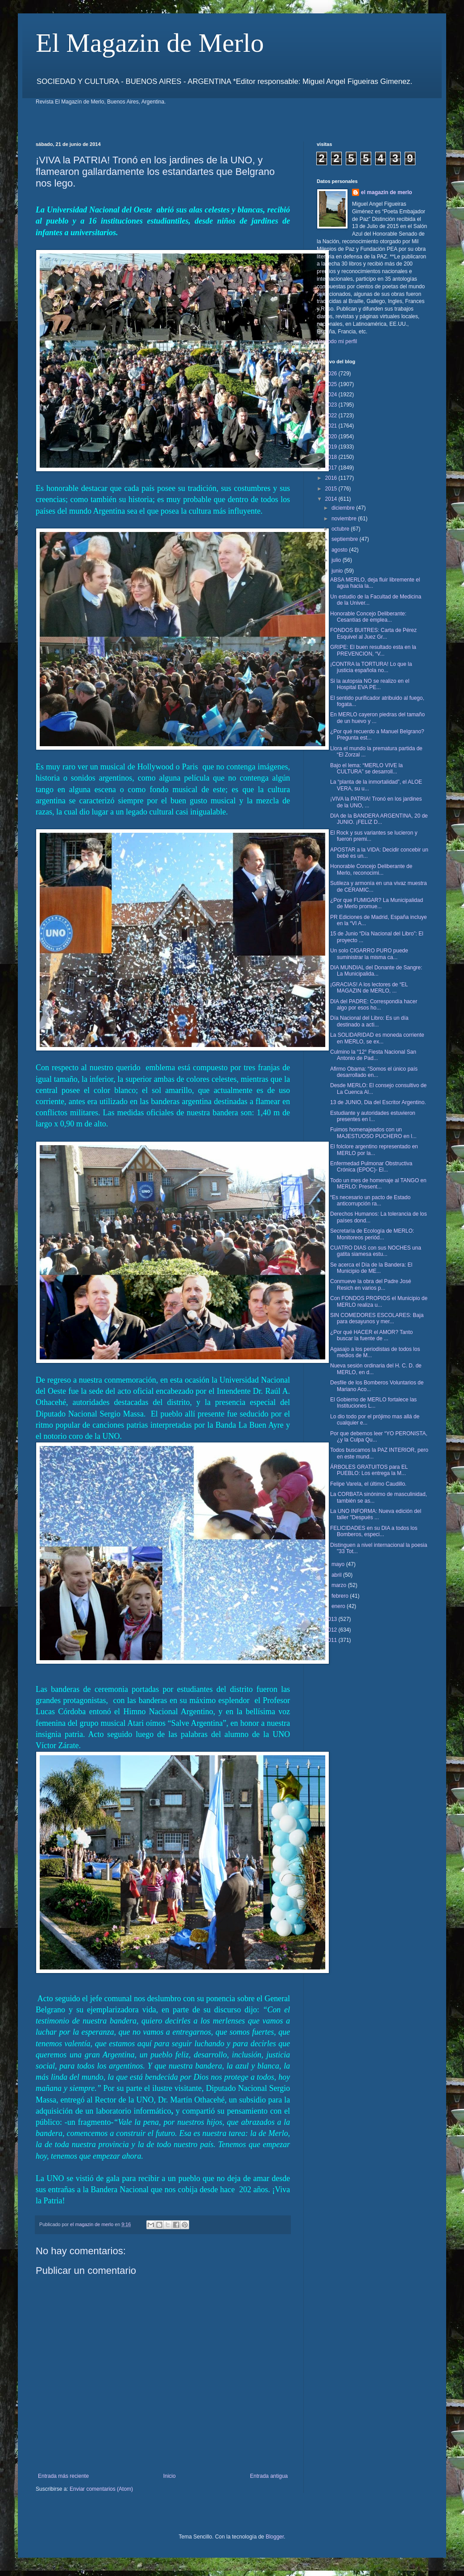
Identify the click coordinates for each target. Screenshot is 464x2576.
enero (339, 1606)
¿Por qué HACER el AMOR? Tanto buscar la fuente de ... (371, 1335)
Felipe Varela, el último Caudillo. (368, 1484)
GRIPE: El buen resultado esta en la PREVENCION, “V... (373, 650)
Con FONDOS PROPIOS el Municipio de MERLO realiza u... (378, 1301)
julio (337, 560)
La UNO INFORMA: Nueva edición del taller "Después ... (375, 1514)
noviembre (344, 518)
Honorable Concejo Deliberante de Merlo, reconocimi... (371, 869)
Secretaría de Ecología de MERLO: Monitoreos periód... (372, 1234)
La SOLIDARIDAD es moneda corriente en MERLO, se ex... (377, 1038)
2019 (332, 447)
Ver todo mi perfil (337, 341)
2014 (332, 499)
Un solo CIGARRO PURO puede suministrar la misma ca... (369, 953)
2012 (332, 1630)
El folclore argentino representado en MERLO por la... (374, 1149)
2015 (332, 489)
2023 (332, 405)
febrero (340, 1596)
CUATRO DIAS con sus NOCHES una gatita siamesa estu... (375, 1251)
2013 (332, 1619)
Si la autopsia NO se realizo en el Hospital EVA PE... (369, 684)
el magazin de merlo (386, 192)
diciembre (343, 508)
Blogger (274, 2537)
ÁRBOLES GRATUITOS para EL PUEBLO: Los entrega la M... (369, 1470)
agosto (340, 550)
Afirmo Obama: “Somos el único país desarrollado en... (374, 1072)
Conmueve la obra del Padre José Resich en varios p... (370, 1284)
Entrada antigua (269, 2476)
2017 (332, 468)
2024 (332, 394)
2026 (332, 373)
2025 (332, 384)
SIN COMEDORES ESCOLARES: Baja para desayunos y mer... (376, 1318)
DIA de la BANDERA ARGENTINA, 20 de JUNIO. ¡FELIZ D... (379, 819)
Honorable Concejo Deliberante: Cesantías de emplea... (368, 617)
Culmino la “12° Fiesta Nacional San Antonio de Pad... (373, 1055)
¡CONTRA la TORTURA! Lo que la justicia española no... (371, 667)
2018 (332, 457)
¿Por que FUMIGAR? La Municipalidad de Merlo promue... (376, 903)
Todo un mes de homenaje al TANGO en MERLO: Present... (378, 1183)
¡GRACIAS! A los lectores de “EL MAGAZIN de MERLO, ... (369, 987)
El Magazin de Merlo (150, 43)
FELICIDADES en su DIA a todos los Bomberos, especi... (373, 1531)
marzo (339, 1585)
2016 (332, 478)
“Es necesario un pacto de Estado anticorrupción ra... (370, 1200)
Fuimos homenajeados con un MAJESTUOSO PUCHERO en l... (373, 1132)
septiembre (345, 539)
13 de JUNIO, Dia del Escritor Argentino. (378, 1102)
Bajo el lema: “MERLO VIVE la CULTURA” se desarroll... (366, 768)
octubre (341, 529)
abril (337, 1575)
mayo (338, 1564)
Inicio (169, 2476)
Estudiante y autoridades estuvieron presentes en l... (372, 1116)
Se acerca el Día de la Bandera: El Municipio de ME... (371, 1268)
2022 (332, 415)
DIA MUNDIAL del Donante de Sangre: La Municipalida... (376, 970)
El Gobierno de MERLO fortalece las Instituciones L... (373, 1402)
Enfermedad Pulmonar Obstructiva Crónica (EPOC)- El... (371, 1166)
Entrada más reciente (63, 2476)
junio (337, 571)
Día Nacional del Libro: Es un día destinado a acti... (369, 1021)
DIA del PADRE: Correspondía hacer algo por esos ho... (373, 1004)
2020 (332, 436)
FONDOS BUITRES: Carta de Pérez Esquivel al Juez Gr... (373, 633)
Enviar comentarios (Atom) (101, 2489)
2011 (332, 1640)
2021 (332, 426)
